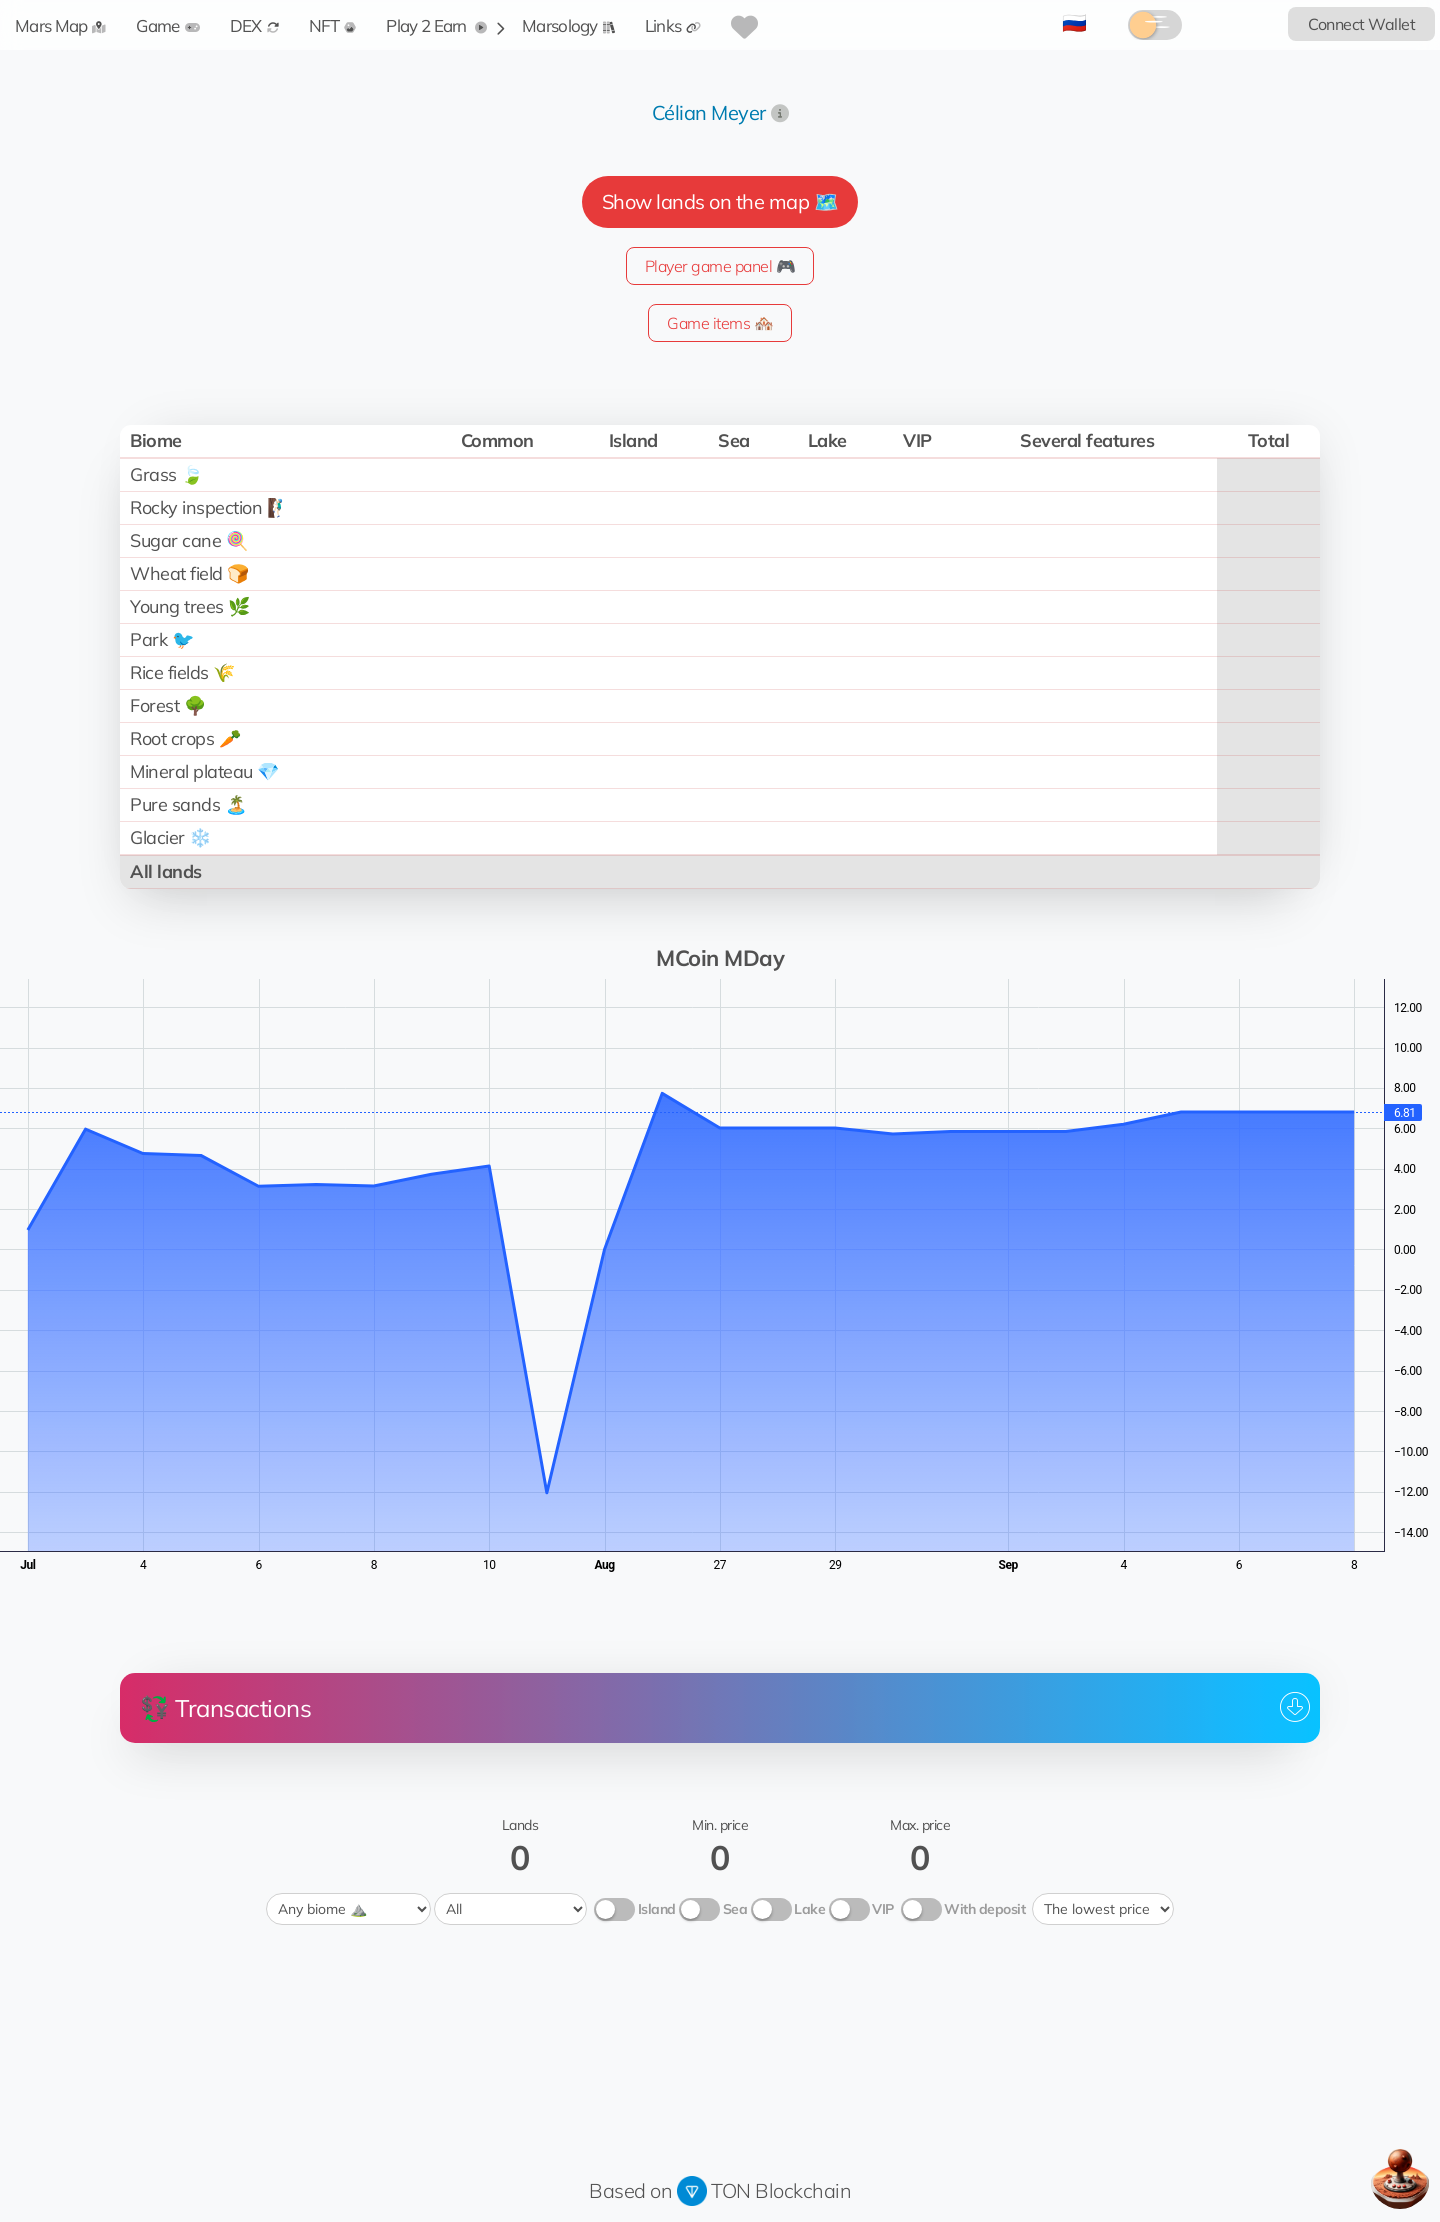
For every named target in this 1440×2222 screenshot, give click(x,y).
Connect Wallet (1361, 24)
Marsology (568, 25)
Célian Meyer (709, 112)
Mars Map (60, 25)
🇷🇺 (1074, 22)
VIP (883, 1909)
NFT (333, 25)
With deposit (984, 1909)
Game (167, 25)
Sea (735, 1909)
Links (673, 25)
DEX (254, 25)
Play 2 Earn (436, 25)
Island (657, 1909)
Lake (809, 1909)
